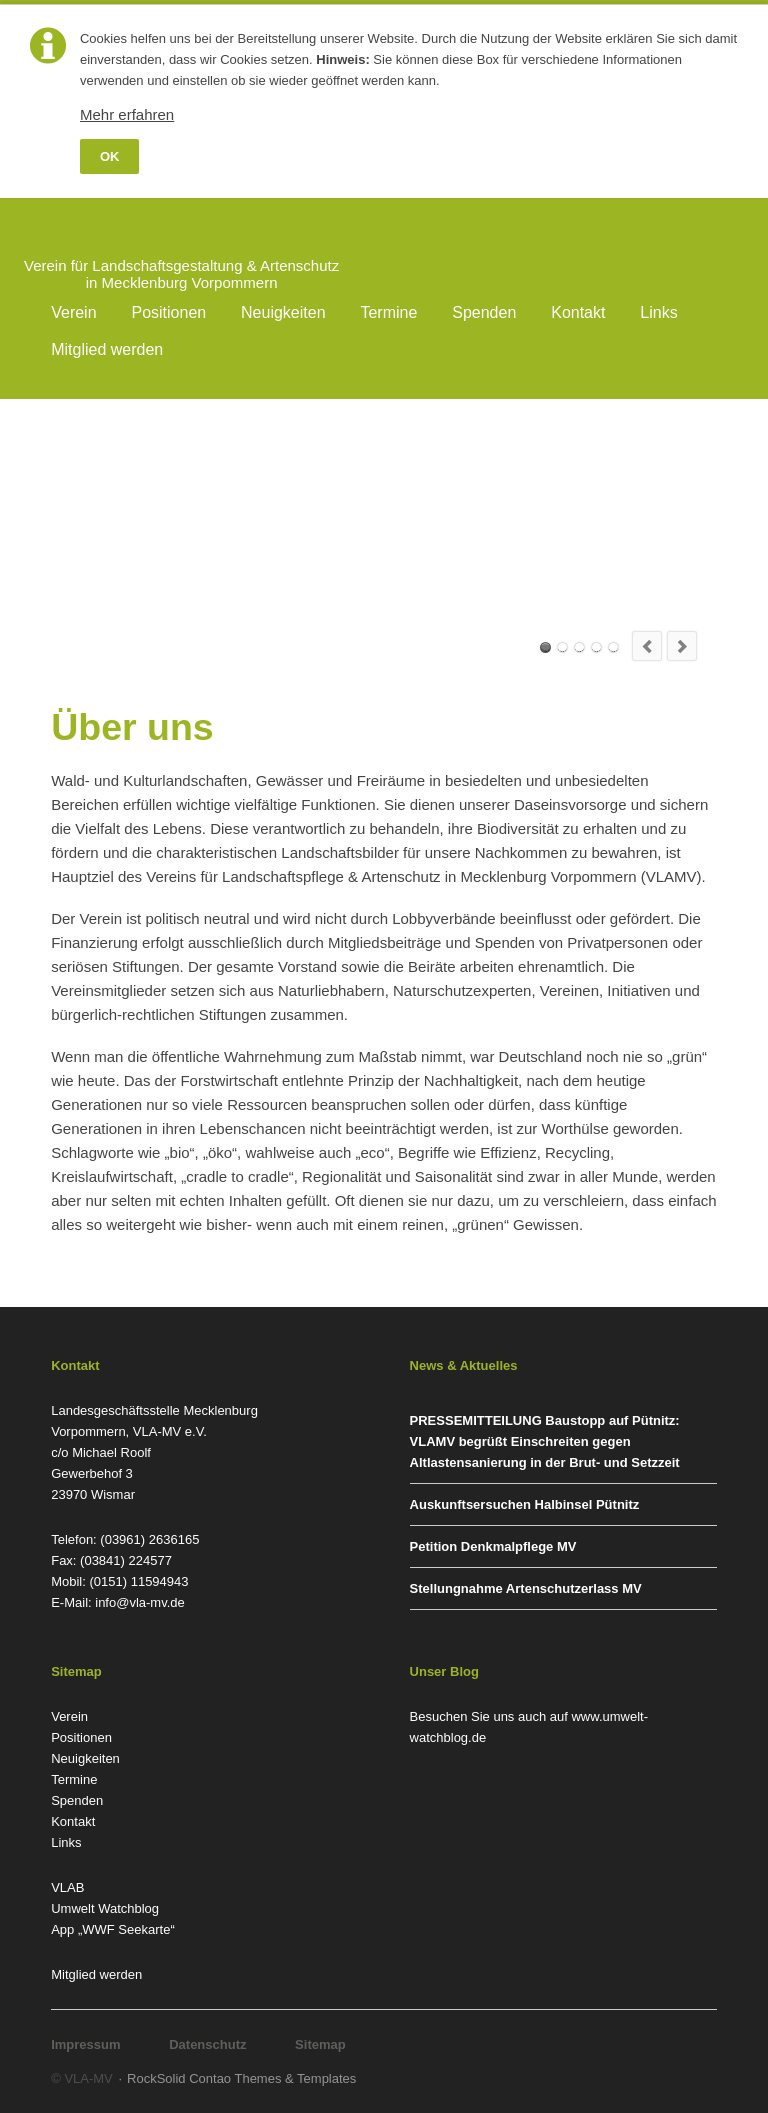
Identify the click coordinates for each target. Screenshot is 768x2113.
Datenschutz (207, 2044)
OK (110, 156)
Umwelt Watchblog (105, 1908)
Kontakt (578, 312)
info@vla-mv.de (140, 1602)
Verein (73, 312)
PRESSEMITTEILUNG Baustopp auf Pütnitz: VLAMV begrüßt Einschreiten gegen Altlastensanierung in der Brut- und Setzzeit (545, 1441)
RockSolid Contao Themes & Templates (241, 2078)
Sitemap (320, 2044)
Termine (388, 312)
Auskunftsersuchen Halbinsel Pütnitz (525, 1504)
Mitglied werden (107, 349)
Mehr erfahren (127, 114)
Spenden (484, 312)
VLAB (67, 1887)
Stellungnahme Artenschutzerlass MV (526, 1588)
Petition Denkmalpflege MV (493, 1546)
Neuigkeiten (283, 312)
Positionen (168, 312)
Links (658, 312)
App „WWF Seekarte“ (113, 1929)
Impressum (85, 2044)
